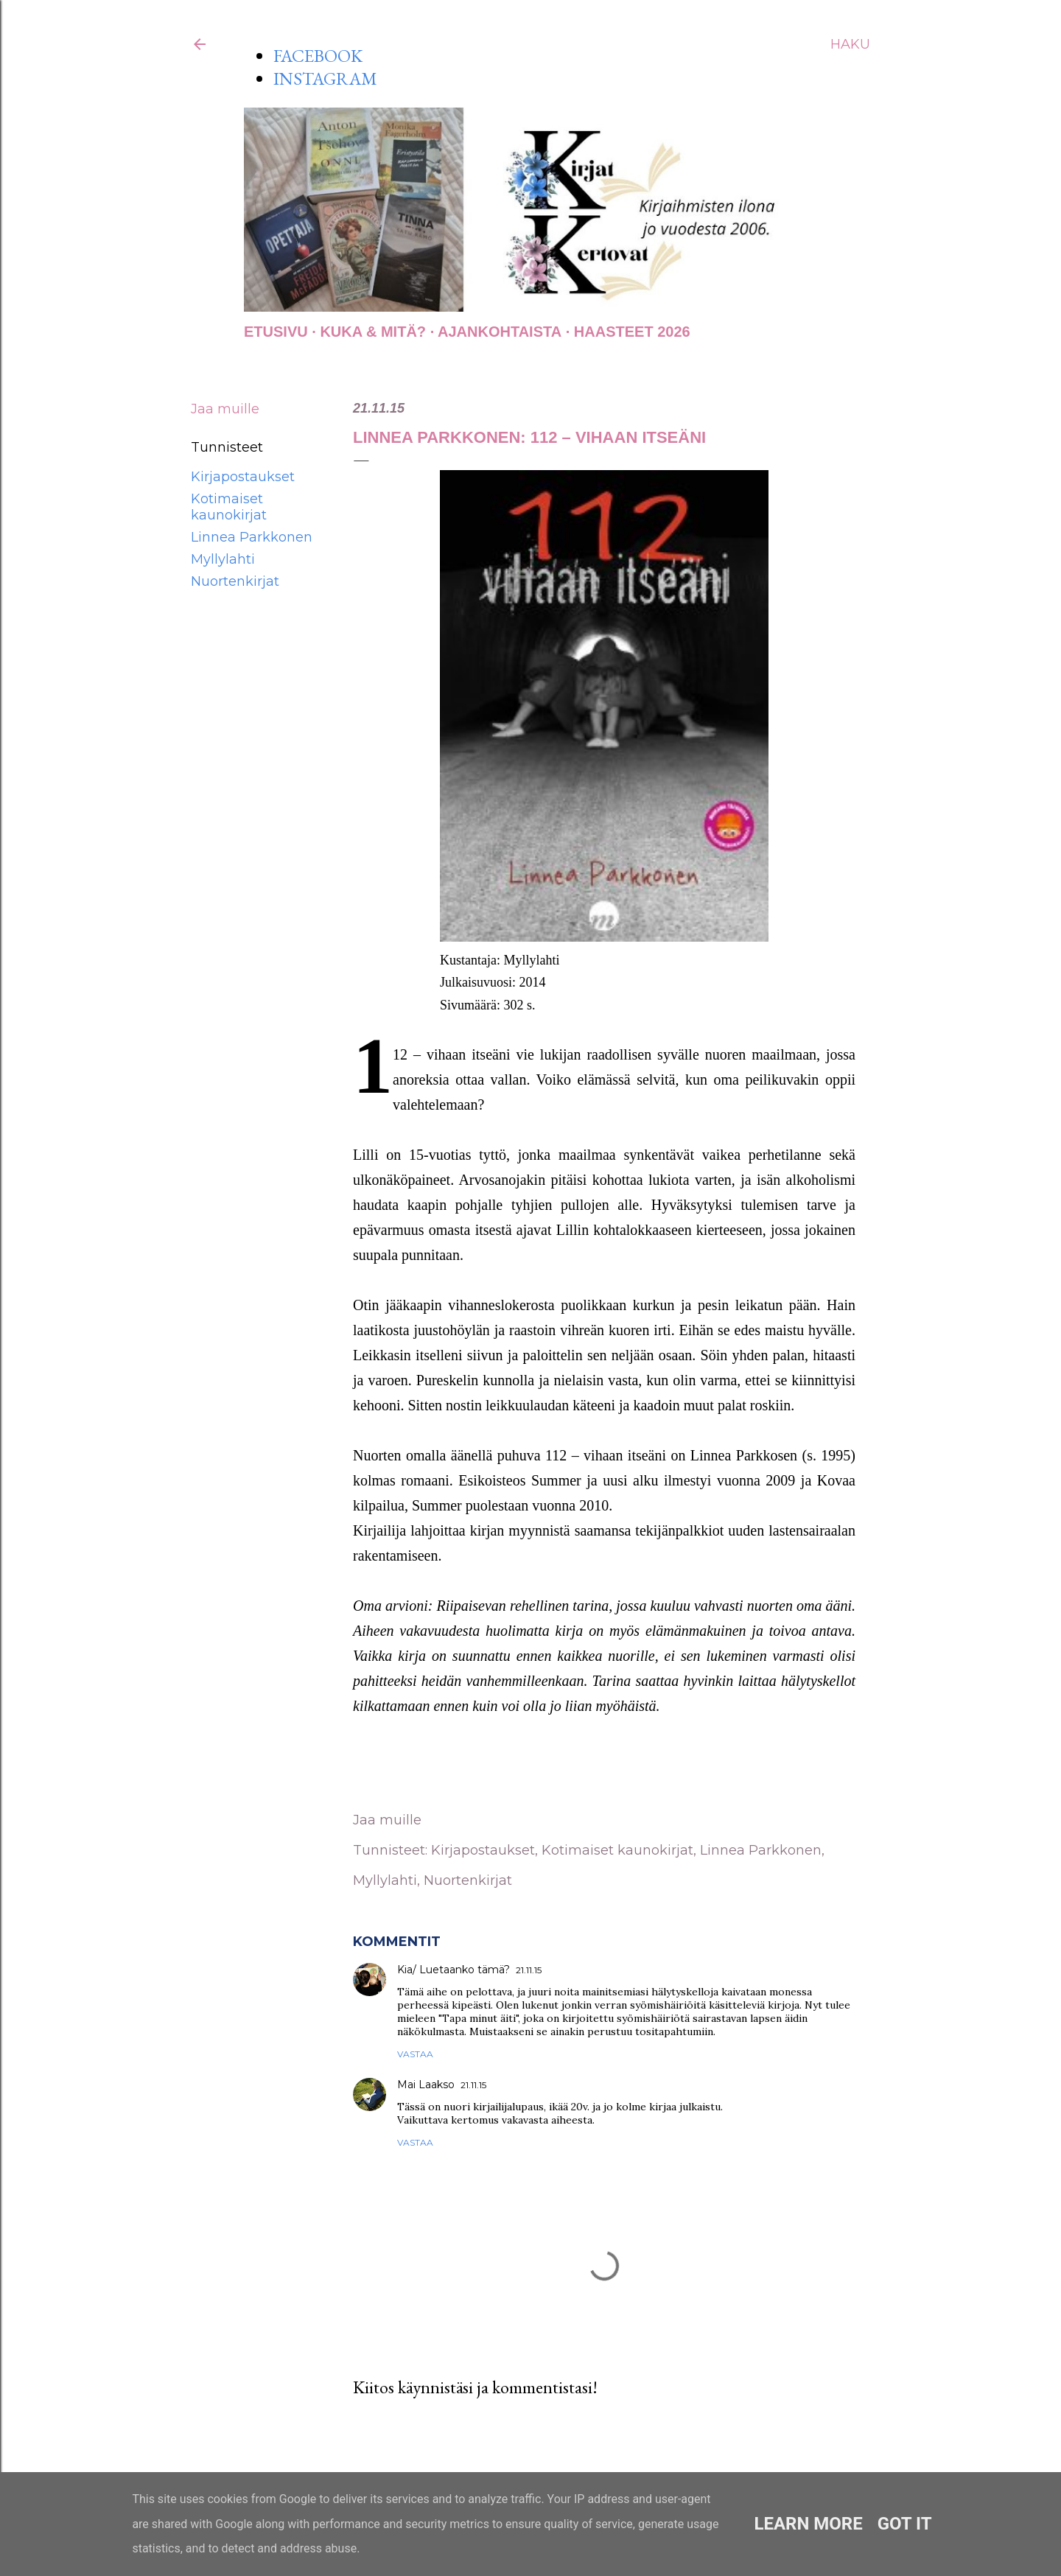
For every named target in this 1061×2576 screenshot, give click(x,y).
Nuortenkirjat (235, 581)
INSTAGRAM (325, 78)
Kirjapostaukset (243, 477)
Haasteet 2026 (632, 331)
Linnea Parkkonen (251, 537)
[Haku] (850, 44)
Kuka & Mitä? (373, 331)
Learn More (808, 2523)
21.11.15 (529, 1969)
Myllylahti (223, 559)
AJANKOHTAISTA (499, 331)
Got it (905, 2523)
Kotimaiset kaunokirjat (229, 507)
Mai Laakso (426, 2084)
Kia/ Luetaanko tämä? (453, 1969)
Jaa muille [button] (225, 409)
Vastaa (415, 2053)
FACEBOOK (318, 55)
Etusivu (276, 331)
